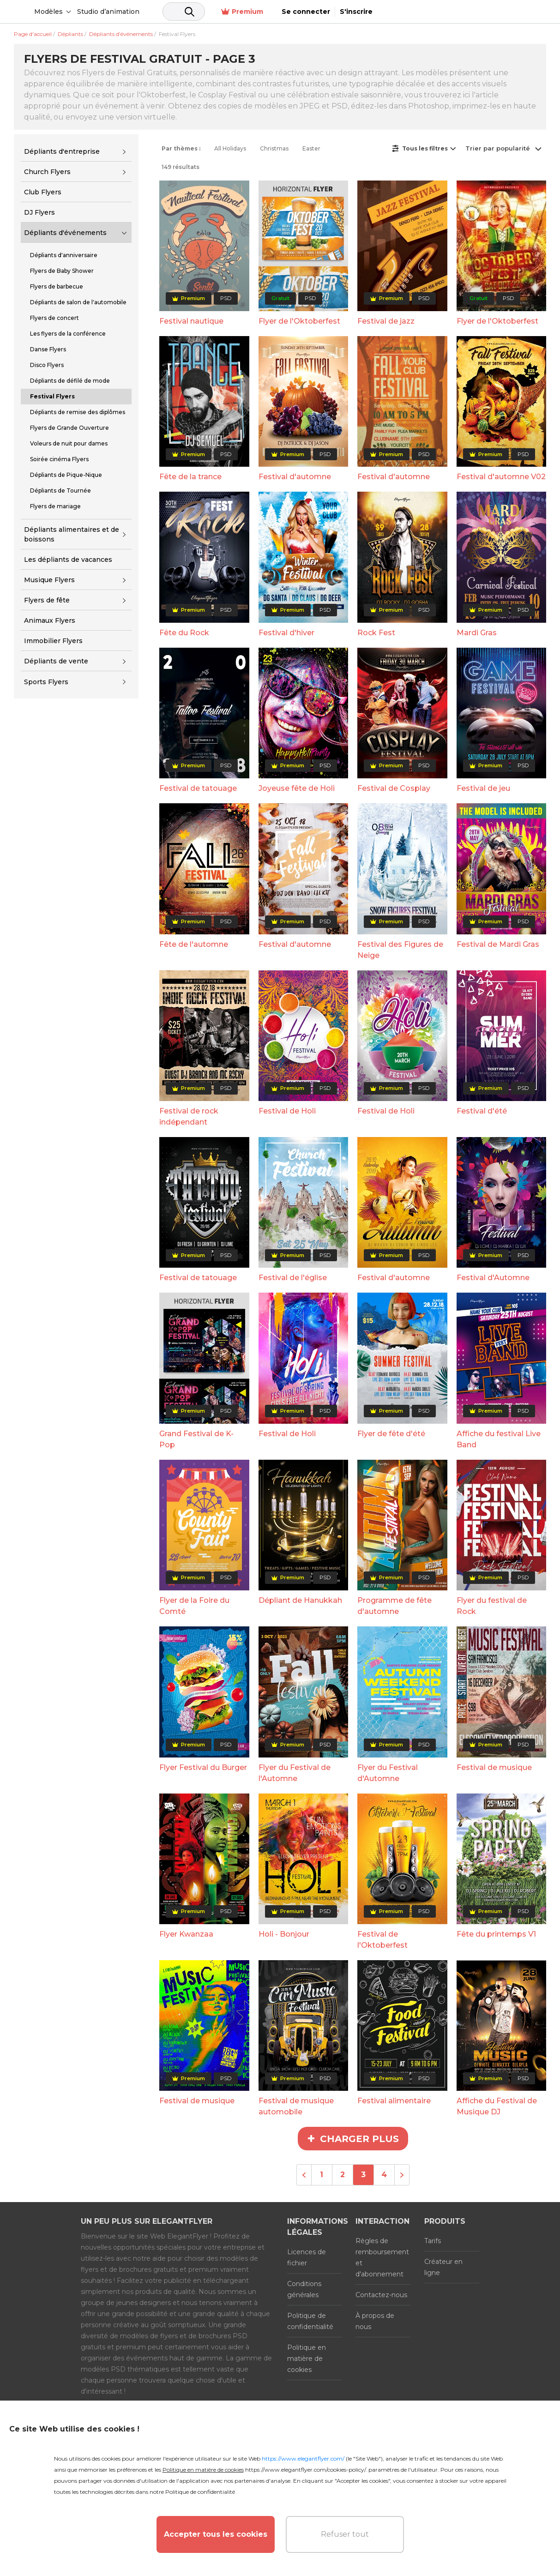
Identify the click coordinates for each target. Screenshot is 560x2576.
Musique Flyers (49, 580)
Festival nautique (191, 321)
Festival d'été (482, 1111)
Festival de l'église (293, 1277)
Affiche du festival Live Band (499, 1439)
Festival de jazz (386, 321)
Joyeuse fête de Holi (297, 788)
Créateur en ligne (443, 2267)
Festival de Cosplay (393, 788)
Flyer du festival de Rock (492, 1606)
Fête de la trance (190, 476)
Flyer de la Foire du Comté (194, 1606)
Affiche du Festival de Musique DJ (497, 2106)
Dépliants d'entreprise (62, 151)
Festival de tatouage (198, 788)
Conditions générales (304, 2289)
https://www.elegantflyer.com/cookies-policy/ (305, 2469)
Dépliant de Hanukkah (300, 1600)
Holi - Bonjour (284, 1934)
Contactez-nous (381, 2295)
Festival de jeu (483, 788)
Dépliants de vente (56, 661)
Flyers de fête (47, 600)
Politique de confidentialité (310, 2321)
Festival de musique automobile (296, 2106)
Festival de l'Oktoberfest (382, 1940)
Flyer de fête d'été (391, 1433)
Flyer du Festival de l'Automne (295, 1773)
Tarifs (432, 2241)
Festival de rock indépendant (188, 1116)
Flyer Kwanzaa (186, 1934)
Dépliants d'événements (65, 233)
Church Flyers (47, 172)
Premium (411, 11)
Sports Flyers (46, 682)
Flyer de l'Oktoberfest (299, 321)
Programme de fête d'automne (394, 1606)
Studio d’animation (179, 11)
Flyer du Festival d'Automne (387, 1773)
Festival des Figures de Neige (400, 950)
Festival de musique (494, 1767)
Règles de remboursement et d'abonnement (382, 2257)
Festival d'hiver (286, 632)
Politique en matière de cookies (306, 2358)
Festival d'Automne (493, 1277)
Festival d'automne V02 (501, 476)
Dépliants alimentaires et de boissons (71, 534)
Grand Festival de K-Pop (196, 1439)
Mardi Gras (477, 632)
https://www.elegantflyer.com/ (303, 2458)
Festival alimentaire (394, 2100)
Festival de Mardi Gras (498, 944)
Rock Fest (376, 632)
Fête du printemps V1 (496, 1934)
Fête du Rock (184, 632)
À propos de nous (374, 2321)
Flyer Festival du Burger (203, 1767)
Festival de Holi (287, 1111)
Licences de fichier (306, 2257)
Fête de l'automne (193, 944)
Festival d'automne (295, 476)
